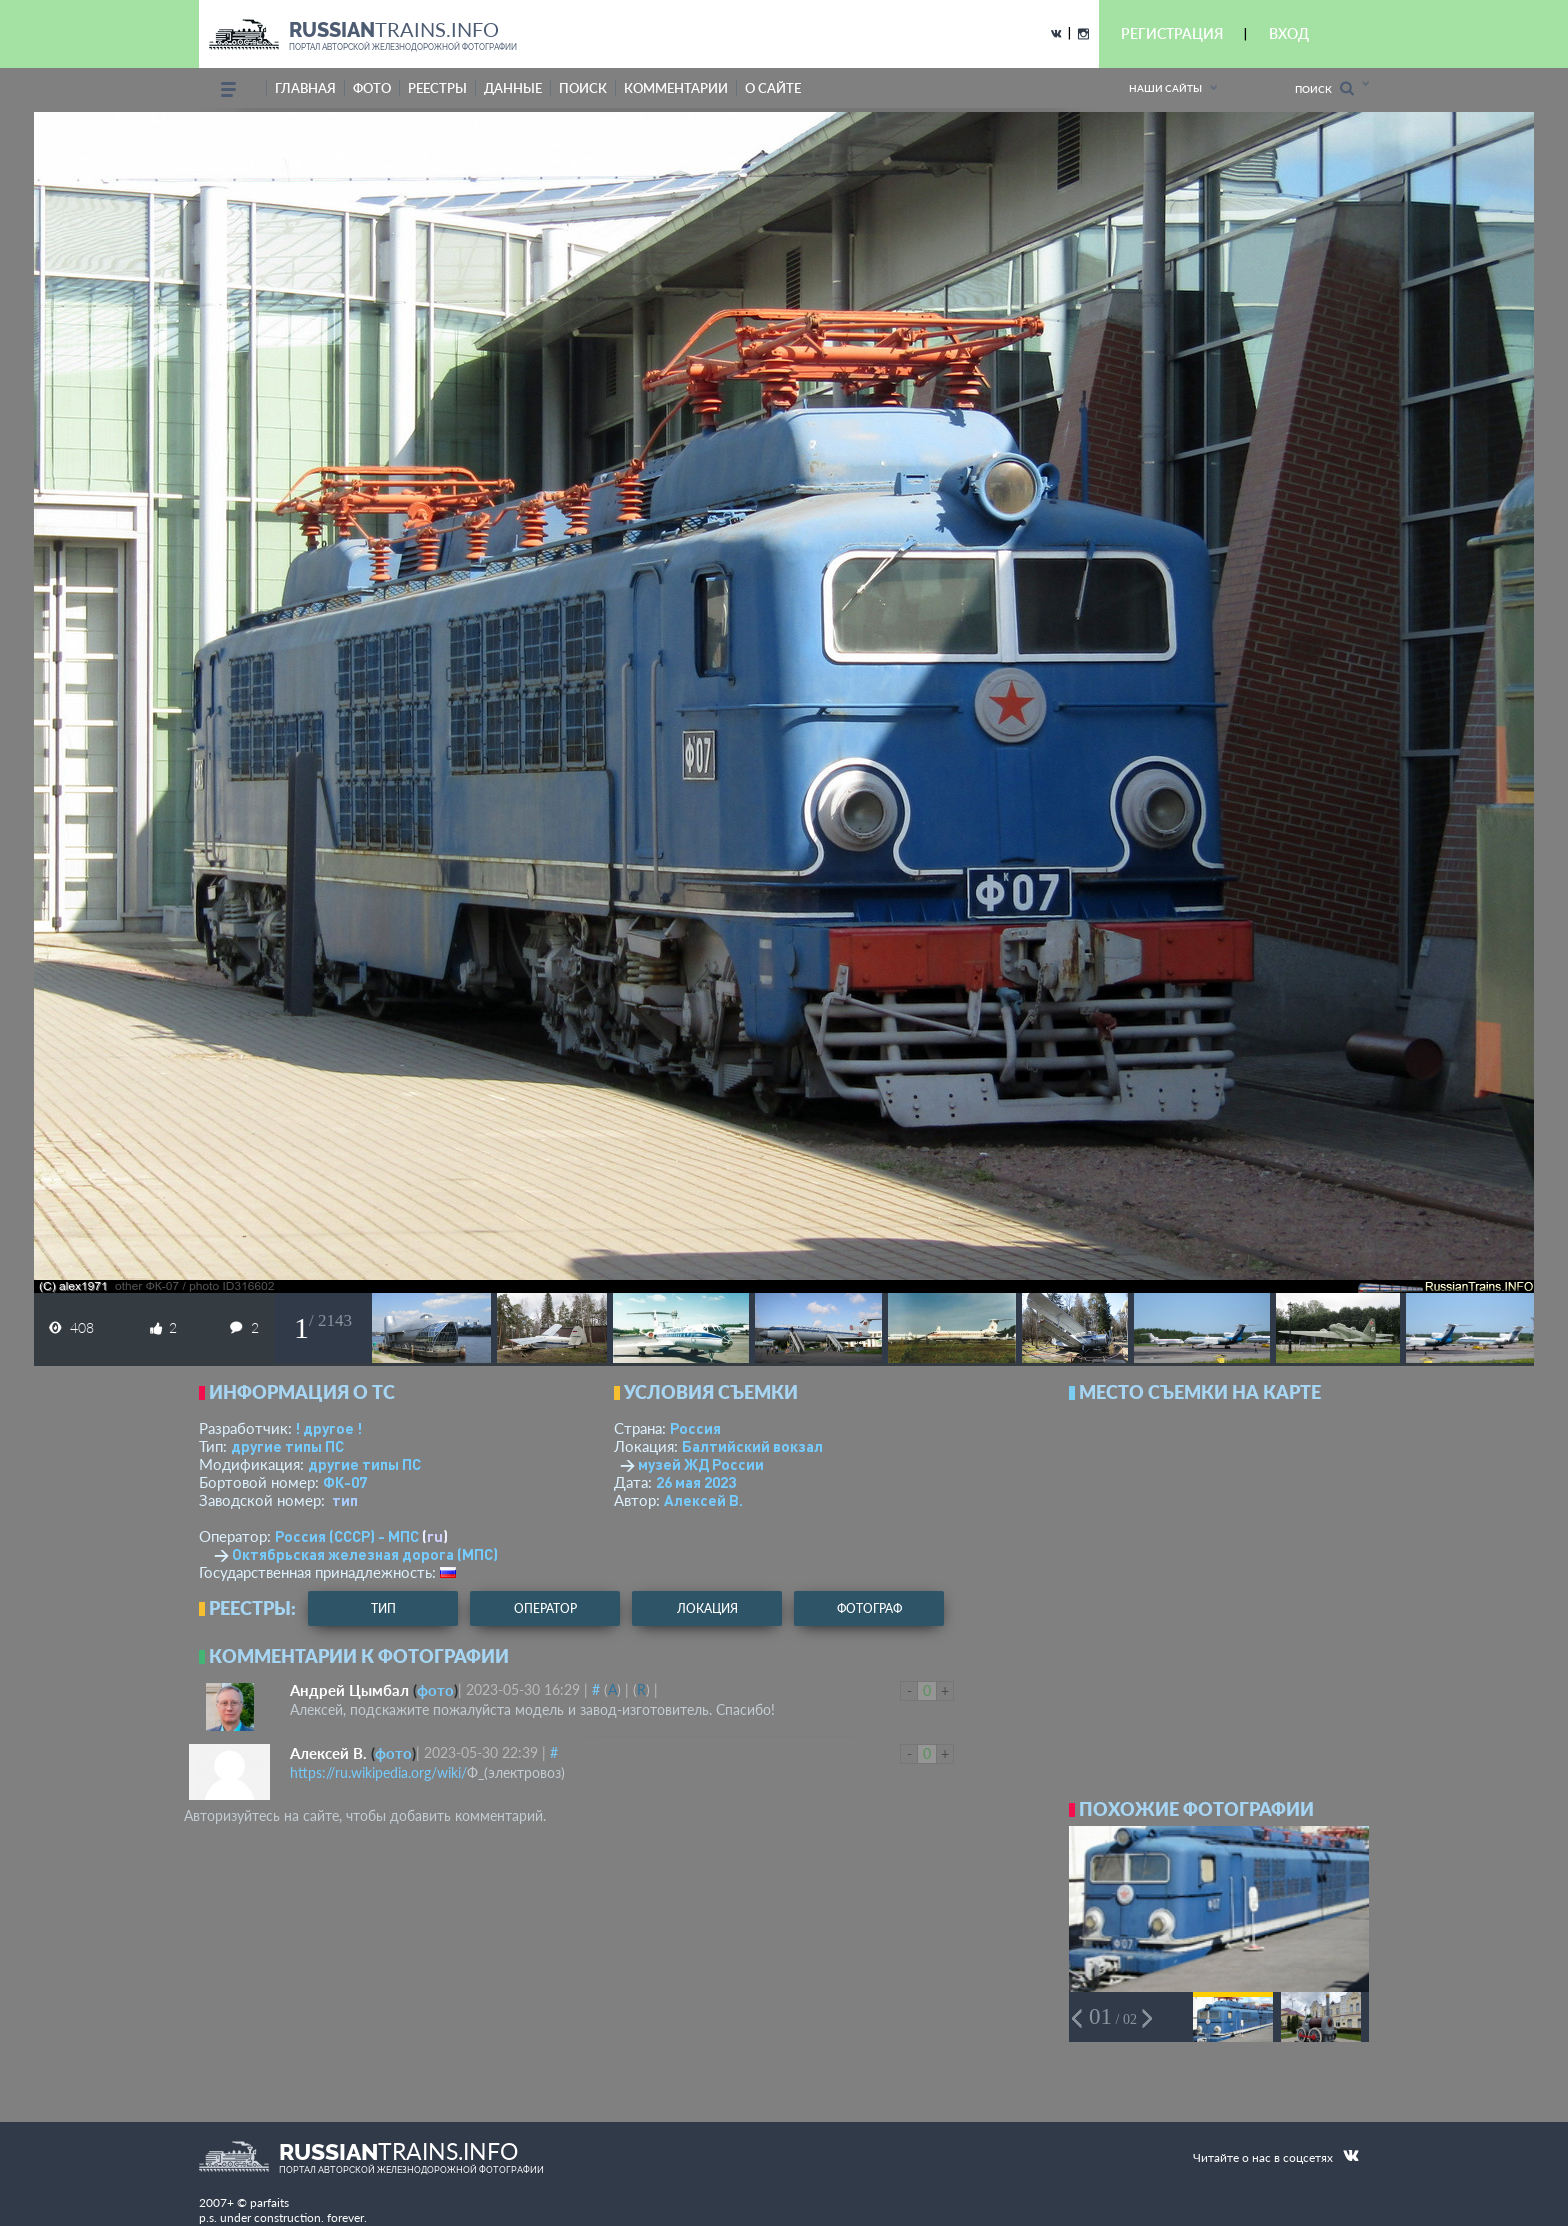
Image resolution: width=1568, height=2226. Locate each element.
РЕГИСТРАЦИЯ (1172, 33)
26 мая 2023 (696, 1482)
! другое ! (328, 1428)
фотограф (869, 1608)
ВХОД (1289, 33)
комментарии (676, 88)
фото (372, 88)
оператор (545, 1608)
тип (345, 1500)
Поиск (1324, 88)
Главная (305, 88)
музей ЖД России (701, 1464)
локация (707, 1608)
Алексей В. (703, 1500)
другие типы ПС (287, 1446)
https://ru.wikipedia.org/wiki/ (378, 1772)
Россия (695, 1428)
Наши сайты (1165, 88)
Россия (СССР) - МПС (347, 1536)
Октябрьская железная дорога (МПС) (365, 1554)
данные (513, 88)
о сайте (773, 88)
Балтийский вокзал (752, 1446)
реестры (437, 88)
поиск (583, 88)
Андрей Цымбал (349, 1690)
